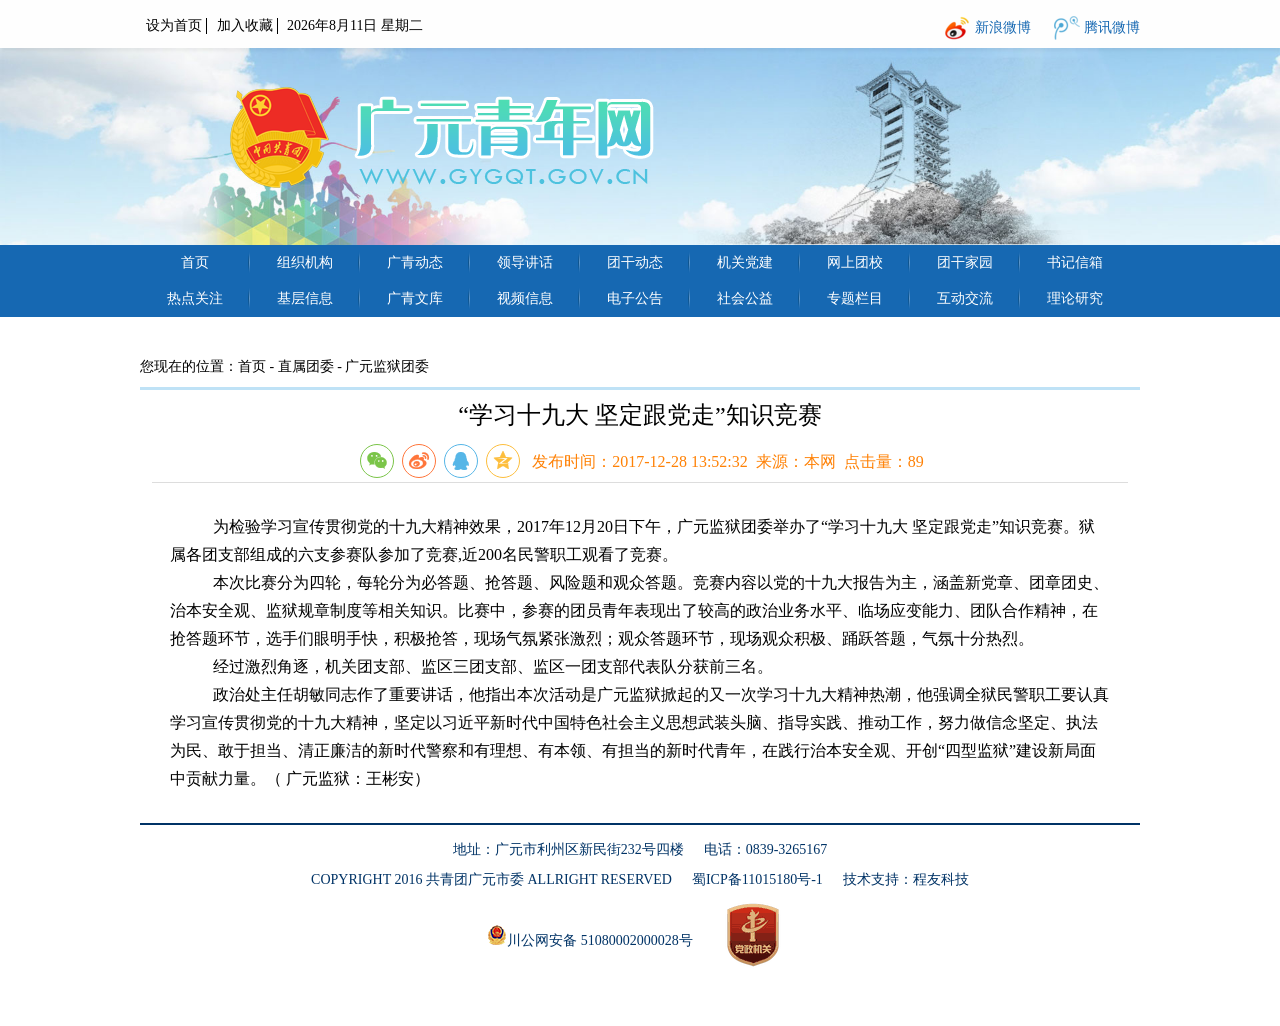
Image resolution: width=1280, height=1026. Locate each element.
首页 (195, 262)
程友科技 (941, 879)
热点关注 (195, 298)
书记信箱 (1075, 262)
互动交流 (965, 298)
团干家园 (965, 262)
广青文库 (415, 298)
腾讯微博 (1112, 27)
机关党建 (745, 262)
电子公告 (635, 298)
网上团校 (855, 262)
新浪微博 (1003, 27)
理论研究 (1075, 298)
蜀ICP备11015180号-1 (757, 879)
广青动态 (415, 262)
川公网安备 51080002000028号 (590, 936)
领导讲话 (525, 262)
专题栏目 (855, 298)
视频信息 (525, 298)
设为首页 (174, 25)
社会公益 (745, 298)
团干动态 (635, 262)
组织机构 (305, 262)
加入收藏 (245, 25)
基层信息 (305, 298)
